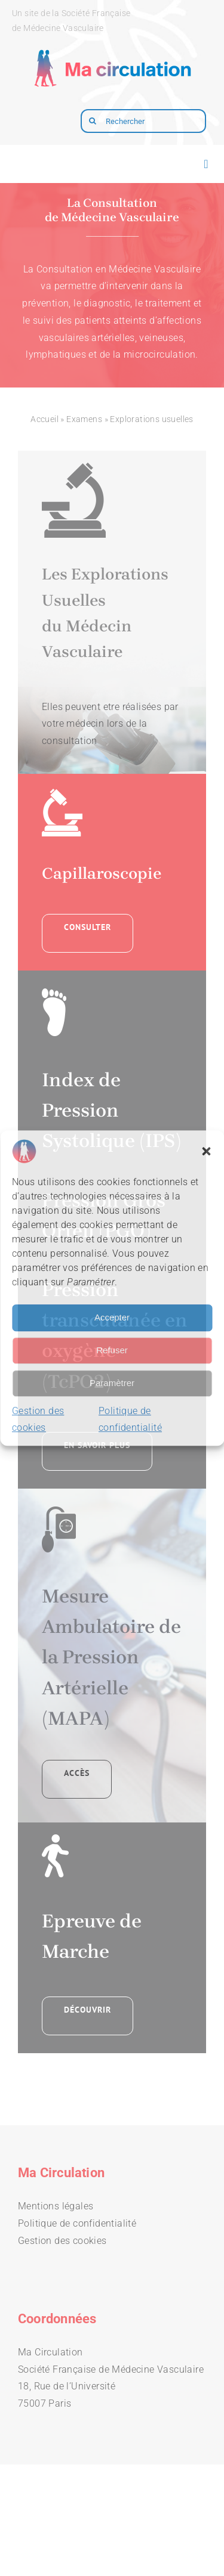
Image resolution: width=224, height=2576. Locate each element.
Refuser (112, 1350)
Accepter (112, 1317)
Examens (84, 419)
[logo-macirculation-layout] (112, 45)
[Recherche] (93, 121)
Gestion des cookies (62, 2240)
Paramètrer (112, 1383)
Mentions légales (55, 2206)
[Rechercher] (143, 121)
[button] (206, 1151)
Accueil (44, 419)
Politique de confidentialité (77, 2223)
